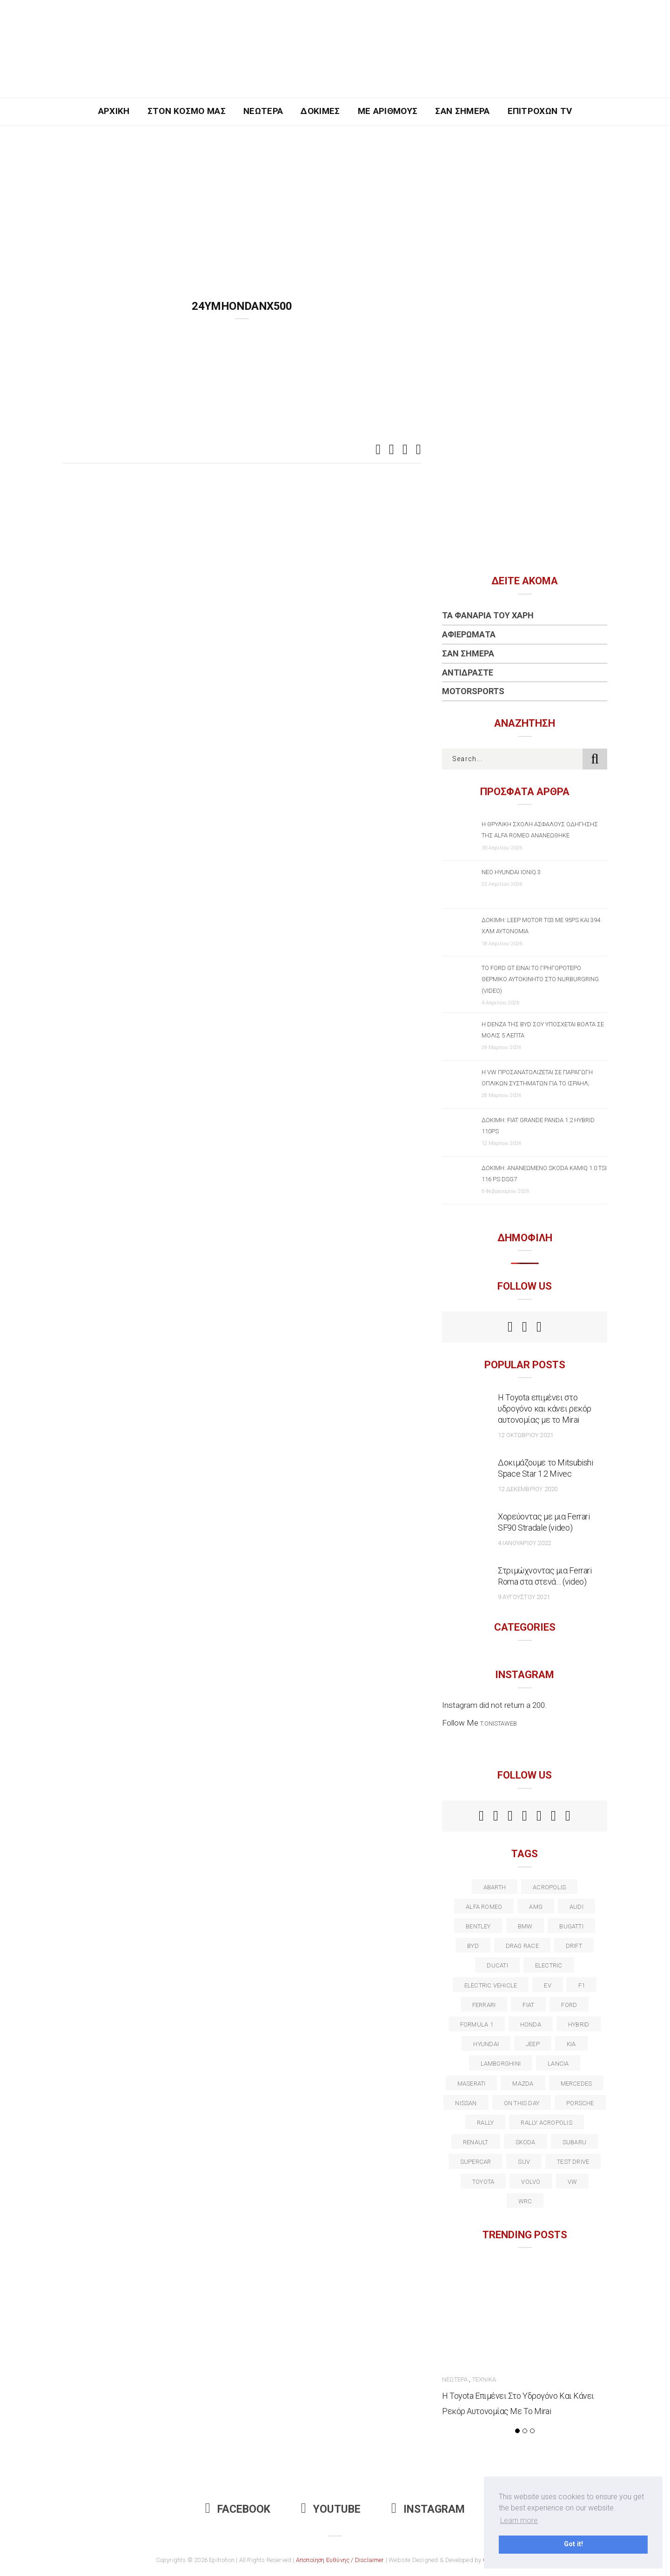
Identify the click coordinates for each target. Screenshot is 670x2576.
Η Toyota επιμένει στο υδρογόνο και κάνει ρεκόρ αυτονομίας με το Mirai (544, 1408)
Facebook (237, 2509)
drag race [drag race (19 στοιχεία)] (522, 1945)
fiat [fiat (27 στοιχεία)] (528, 2004)
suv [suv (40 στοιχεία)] (524, 2161)
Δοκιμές (320, 111)
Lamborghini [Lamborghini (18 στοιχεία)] (501, 2063)
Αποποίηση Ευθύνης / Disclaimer (340, 2559)
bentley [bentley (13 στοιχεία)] (478, 1926)
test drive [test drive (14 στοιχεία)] (573, 2161)
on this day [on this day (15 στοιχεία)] (521, 2103)
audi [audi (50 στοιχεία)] (576, 1906)
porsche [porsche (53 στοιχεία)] (580, 2103)
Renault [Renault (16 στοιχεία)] (476, 2142)
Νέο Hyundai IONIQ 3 (511, 872)
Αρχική (114, 111)
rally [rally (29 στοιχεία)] (485, 2122)
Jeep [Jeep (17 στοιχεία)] (533, 2044)
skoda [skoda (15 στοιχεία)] (526, 2142)
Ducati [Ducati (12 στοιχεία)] (497, 1965)
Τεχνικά (484, 2379)
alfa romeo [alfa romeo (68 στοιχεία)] (484, 1906)
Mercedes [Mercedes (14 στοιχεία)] (576, 2083)
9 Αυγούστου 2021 (524, 1596)
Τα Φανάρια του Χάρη (488, 615)
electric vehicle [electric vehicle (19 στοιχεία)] (490, 1985)
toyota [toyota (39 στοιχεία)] (483, 2181)
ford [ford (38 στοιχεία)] (569, 2004)
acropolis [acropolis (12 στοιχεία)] (549, 1887)
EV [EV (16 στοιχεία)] (547, 1985)
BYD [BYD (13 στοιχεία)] (473, 1945)
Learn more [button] (519, 2520)
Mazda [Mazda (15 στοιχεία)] (522, 2083)
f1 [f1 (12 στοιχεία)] (581, 1985)
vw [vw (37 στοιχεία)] (572, 2181)
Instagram (428, 2509)
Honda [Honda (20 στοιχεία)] (530, 2024)
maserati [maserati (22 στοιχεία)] (471, 2083)
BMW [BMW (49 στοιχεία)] (525, 1926)
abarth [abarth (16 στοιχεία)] (494, 1887)
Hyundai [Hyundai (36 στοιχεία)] (486, 2044)
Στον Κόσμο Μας (186, 111)
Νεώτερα (263, 111)
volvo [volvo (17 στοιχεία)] (530, 2181)
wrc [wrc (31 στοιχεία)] (525, 2201)
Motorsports (473, 691)
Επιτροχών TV (540, 111)
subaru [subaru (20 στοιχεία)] (574, 2142)
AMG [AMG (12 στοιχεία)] (536, 1906)
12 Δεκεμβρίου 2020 (527, 1488)
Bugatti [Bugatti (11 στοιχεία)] (571, 1926)
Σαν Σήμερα (462, 111)
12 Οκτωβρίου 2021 (525, 1435)
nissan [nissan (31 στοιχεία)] (465, 2103)
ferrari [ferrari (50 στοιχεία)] (484, 2004)
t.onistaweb (498, 1723)
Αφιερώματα (469, 634)
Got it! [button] (573, 2544)
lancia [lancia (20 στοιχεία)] (558, 2063)
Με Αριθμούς (388, 111)
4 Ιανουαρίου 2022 (524, 1542)
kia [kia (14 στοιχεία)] (571, 2044)
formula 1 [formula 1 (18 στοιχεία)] (476, 2024)
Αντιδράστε (467, 672)
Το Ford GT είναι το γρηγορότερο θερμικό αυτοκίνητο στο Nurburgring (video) (540, 979)
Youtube (331, 2509)
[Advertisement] (335, 194)
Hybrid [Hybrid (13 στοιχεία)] (578, 2024)
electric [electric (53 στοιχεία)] (549, 1965)
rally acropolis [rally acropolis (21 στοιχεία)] (546, 2122)
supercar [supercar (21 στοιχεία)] (475, 2161)
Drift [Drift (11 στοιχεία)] (574, 1945)
